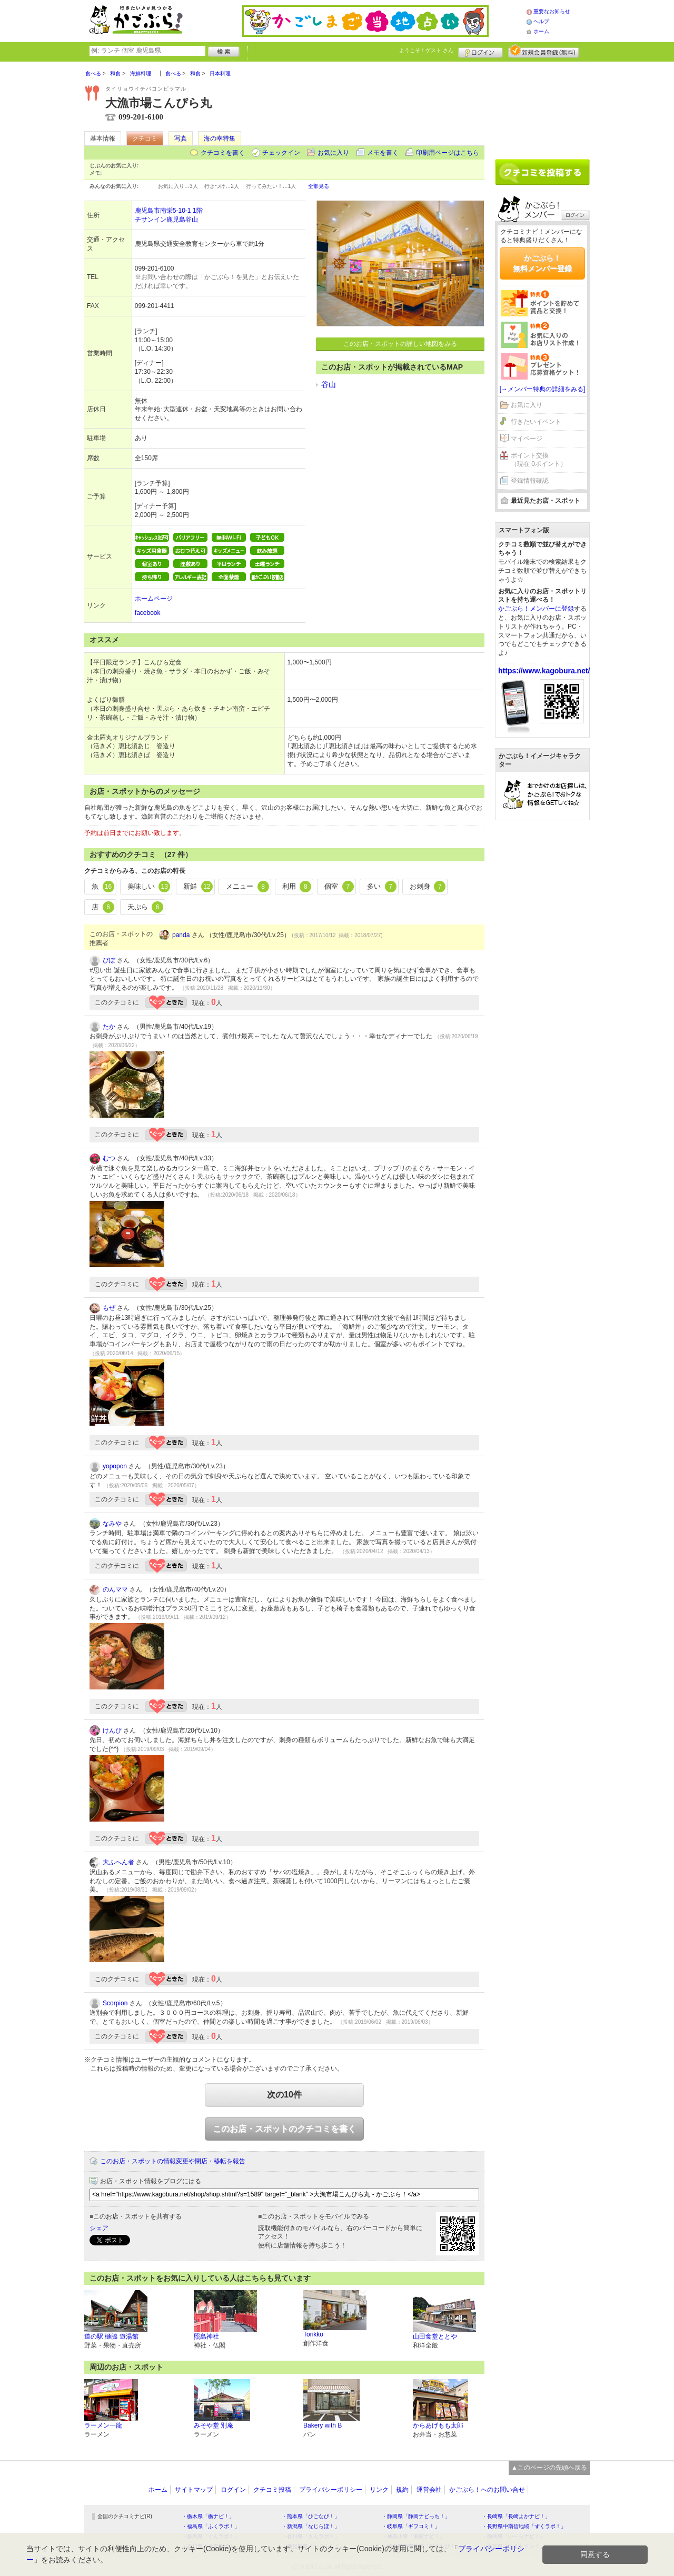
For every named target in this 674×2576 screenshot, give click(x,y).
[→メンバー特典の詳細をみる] (543, 389)
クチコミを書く (223, 152)
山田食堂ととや (435, 2336)
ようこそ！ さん (426, 50)
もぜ (109, 1307)
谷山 (328, 384)
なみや (112, 1523)
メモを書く (383, 152)
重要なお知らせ (551, 11)
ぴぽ (109, 960)
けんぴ (112, 1730)
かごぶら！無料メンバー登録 (542, 263)
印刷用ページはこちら (447, 152)
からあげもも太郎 (438, 2425)
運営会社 (429, 2489)
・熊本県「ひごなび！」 (311, 2516)
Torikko (313, 2334)
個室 (339, 886)
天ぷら (145, 907)
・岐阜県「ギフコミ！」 (411, 2526)
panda (181, 935)
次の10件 (284, 2094)
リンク (379, 2489)
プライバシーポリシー (330, 2489)
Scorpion (115, 2003)
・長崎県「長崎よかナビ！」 (516, 2516)
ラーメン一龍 (103, 2425)
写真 (180, 138)
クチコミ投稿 (272, 2489)
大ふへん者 (118, 1862)
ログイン (480, 51)
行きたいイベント (536, 421)
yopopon (115, 1466)
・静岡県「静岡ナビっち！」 (416, 2516)
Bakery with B (322, 2425)
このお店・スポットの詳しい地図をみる (400, 343)
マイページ (526, 438)
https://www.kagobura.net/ (544, 671)
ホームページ (154, 598)
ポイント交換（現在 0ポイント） (539, 460)
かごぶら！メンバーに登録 (536, 608)
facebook (148, 612)
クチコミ (144, 138)
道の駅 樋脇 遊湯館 (111, 2336)
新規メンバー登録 (543, 51)
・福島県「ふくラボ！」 (211, 2526)
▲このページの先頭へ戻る (549, 2467)
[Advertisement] (542, 106)
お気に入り (333, 152)
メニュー (247, 886)
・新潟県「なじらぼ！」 (311, 2526)
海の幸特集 (219, 138)
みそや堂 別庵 (213, 2425)
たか (109, 1026)
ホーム (541, 31)
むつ (109, 1158)
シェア (99, 2228)
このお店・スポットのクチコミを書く (284, 2128)
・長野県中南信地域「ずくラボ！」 (524, 2526)
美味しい (149, 886)
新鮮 (198, 886)
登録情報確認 (530, 480)
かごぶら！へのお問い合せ (487, 2489)
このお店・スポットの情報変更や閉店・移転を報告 (172, 2161)
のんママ (115, 1589)
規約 (402, 2489)
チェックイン (281, 152)
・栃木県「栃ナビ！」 (208, 2516)
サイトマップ (194, 2489)
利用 (297, 886)
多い (382, 886)
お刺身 (428, 886)
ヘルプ (541, 21)
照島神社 (206, 2336)
